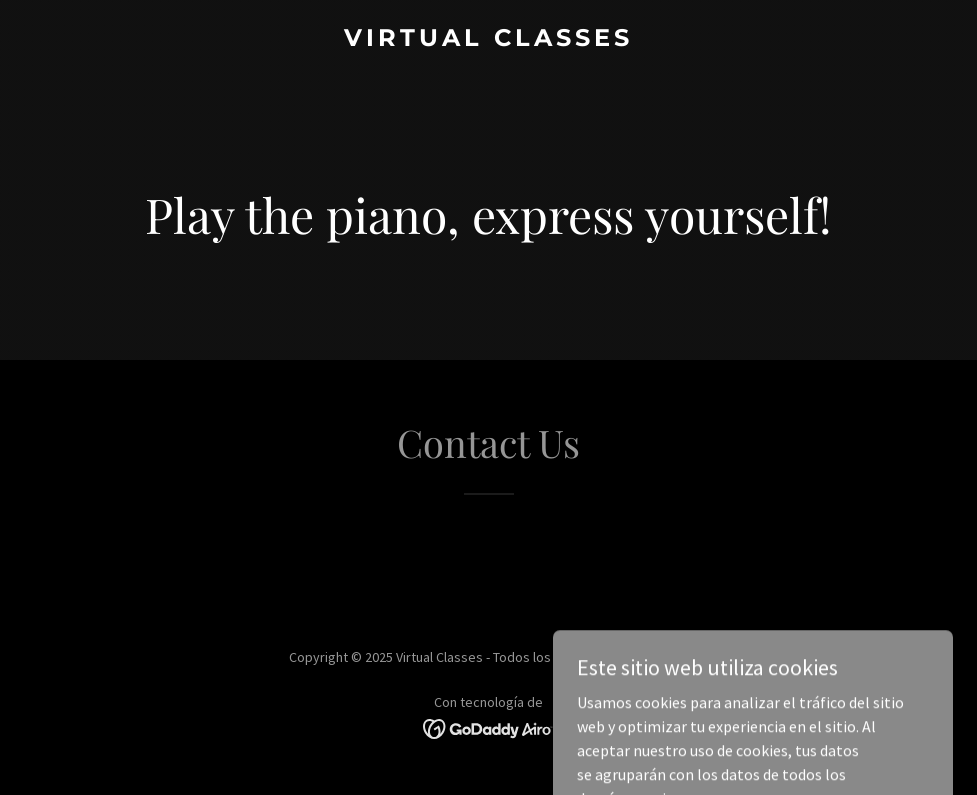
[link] (488, 40)
